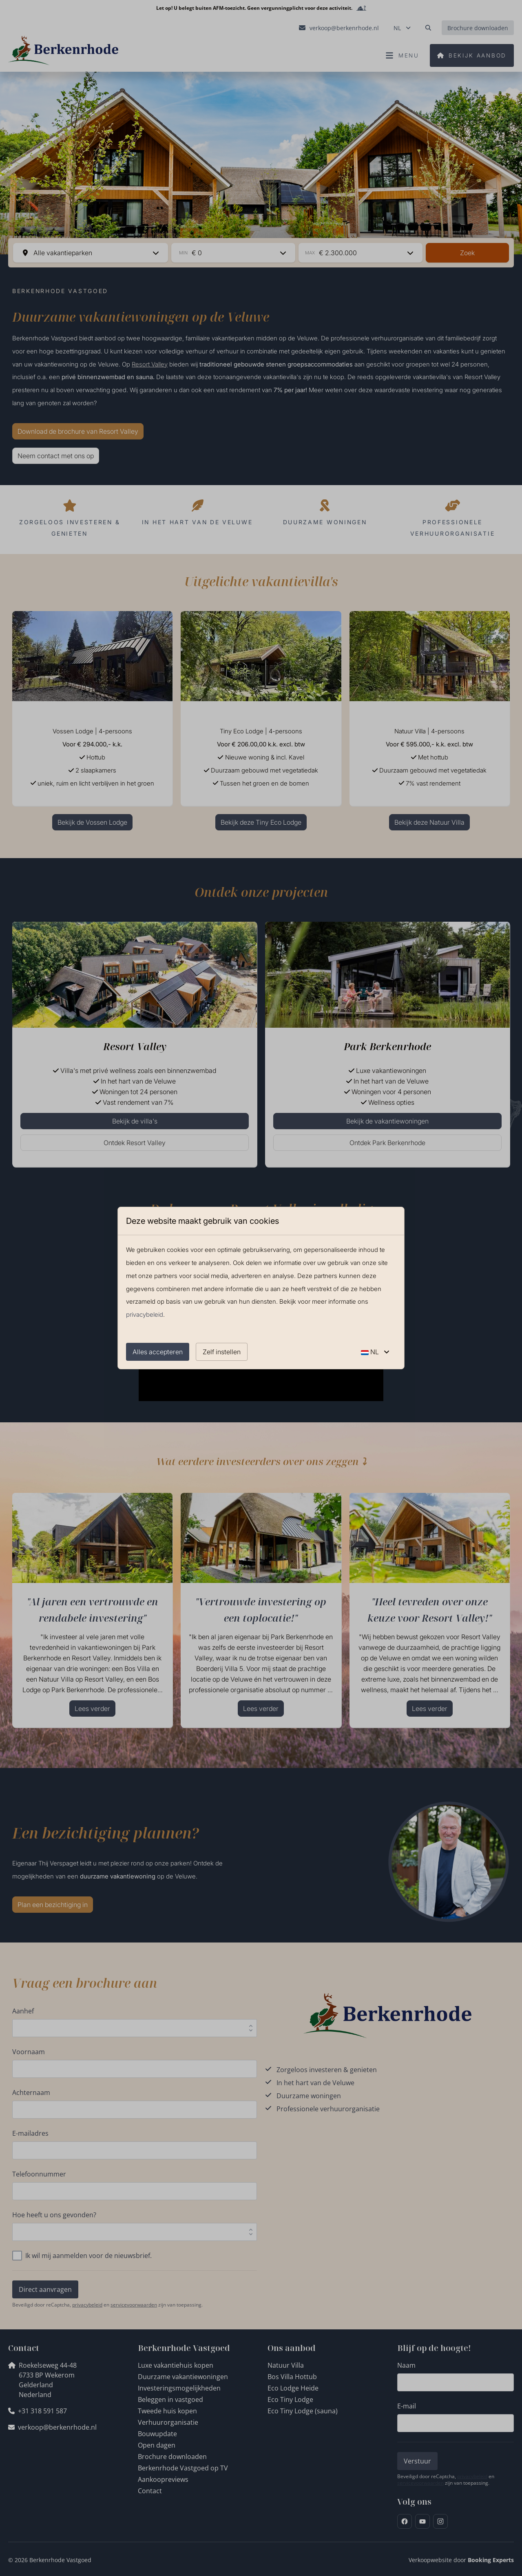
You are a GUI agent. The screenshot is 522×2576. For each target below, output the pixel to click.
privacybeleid (144, 1314)
